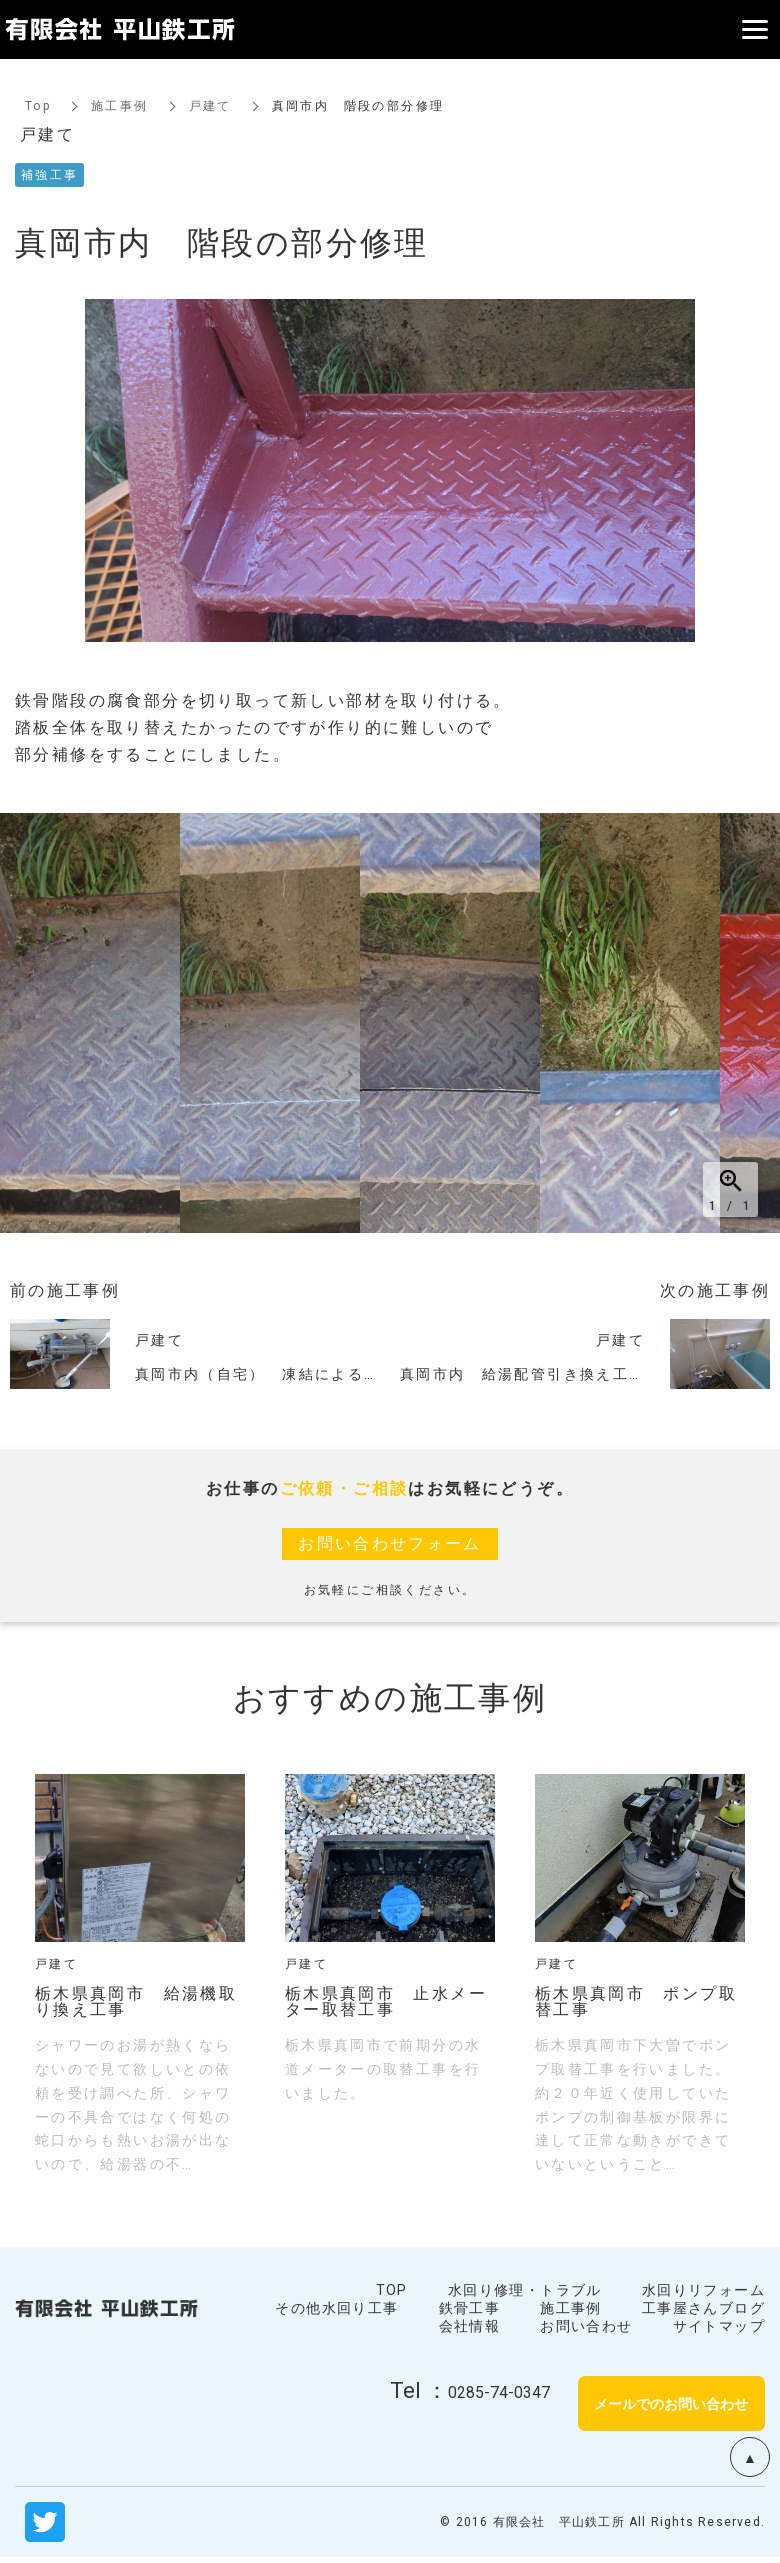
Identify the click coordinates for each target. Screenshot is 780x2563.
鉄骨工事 (470, 2308)
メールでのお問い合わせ (671, 2403)
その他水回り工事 (336, 2308)
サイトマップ (719, 2326)
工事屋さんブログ (703, 2308)
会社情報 (470, 2326)
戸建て (210, 106)
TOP (392, 2290)
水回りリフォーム (703, 2290)
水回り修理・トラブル (525, 2290)
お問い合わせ (586, 2326)
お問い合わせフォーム (390, 1543)
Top (38, 106)
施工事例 (120, 106)
